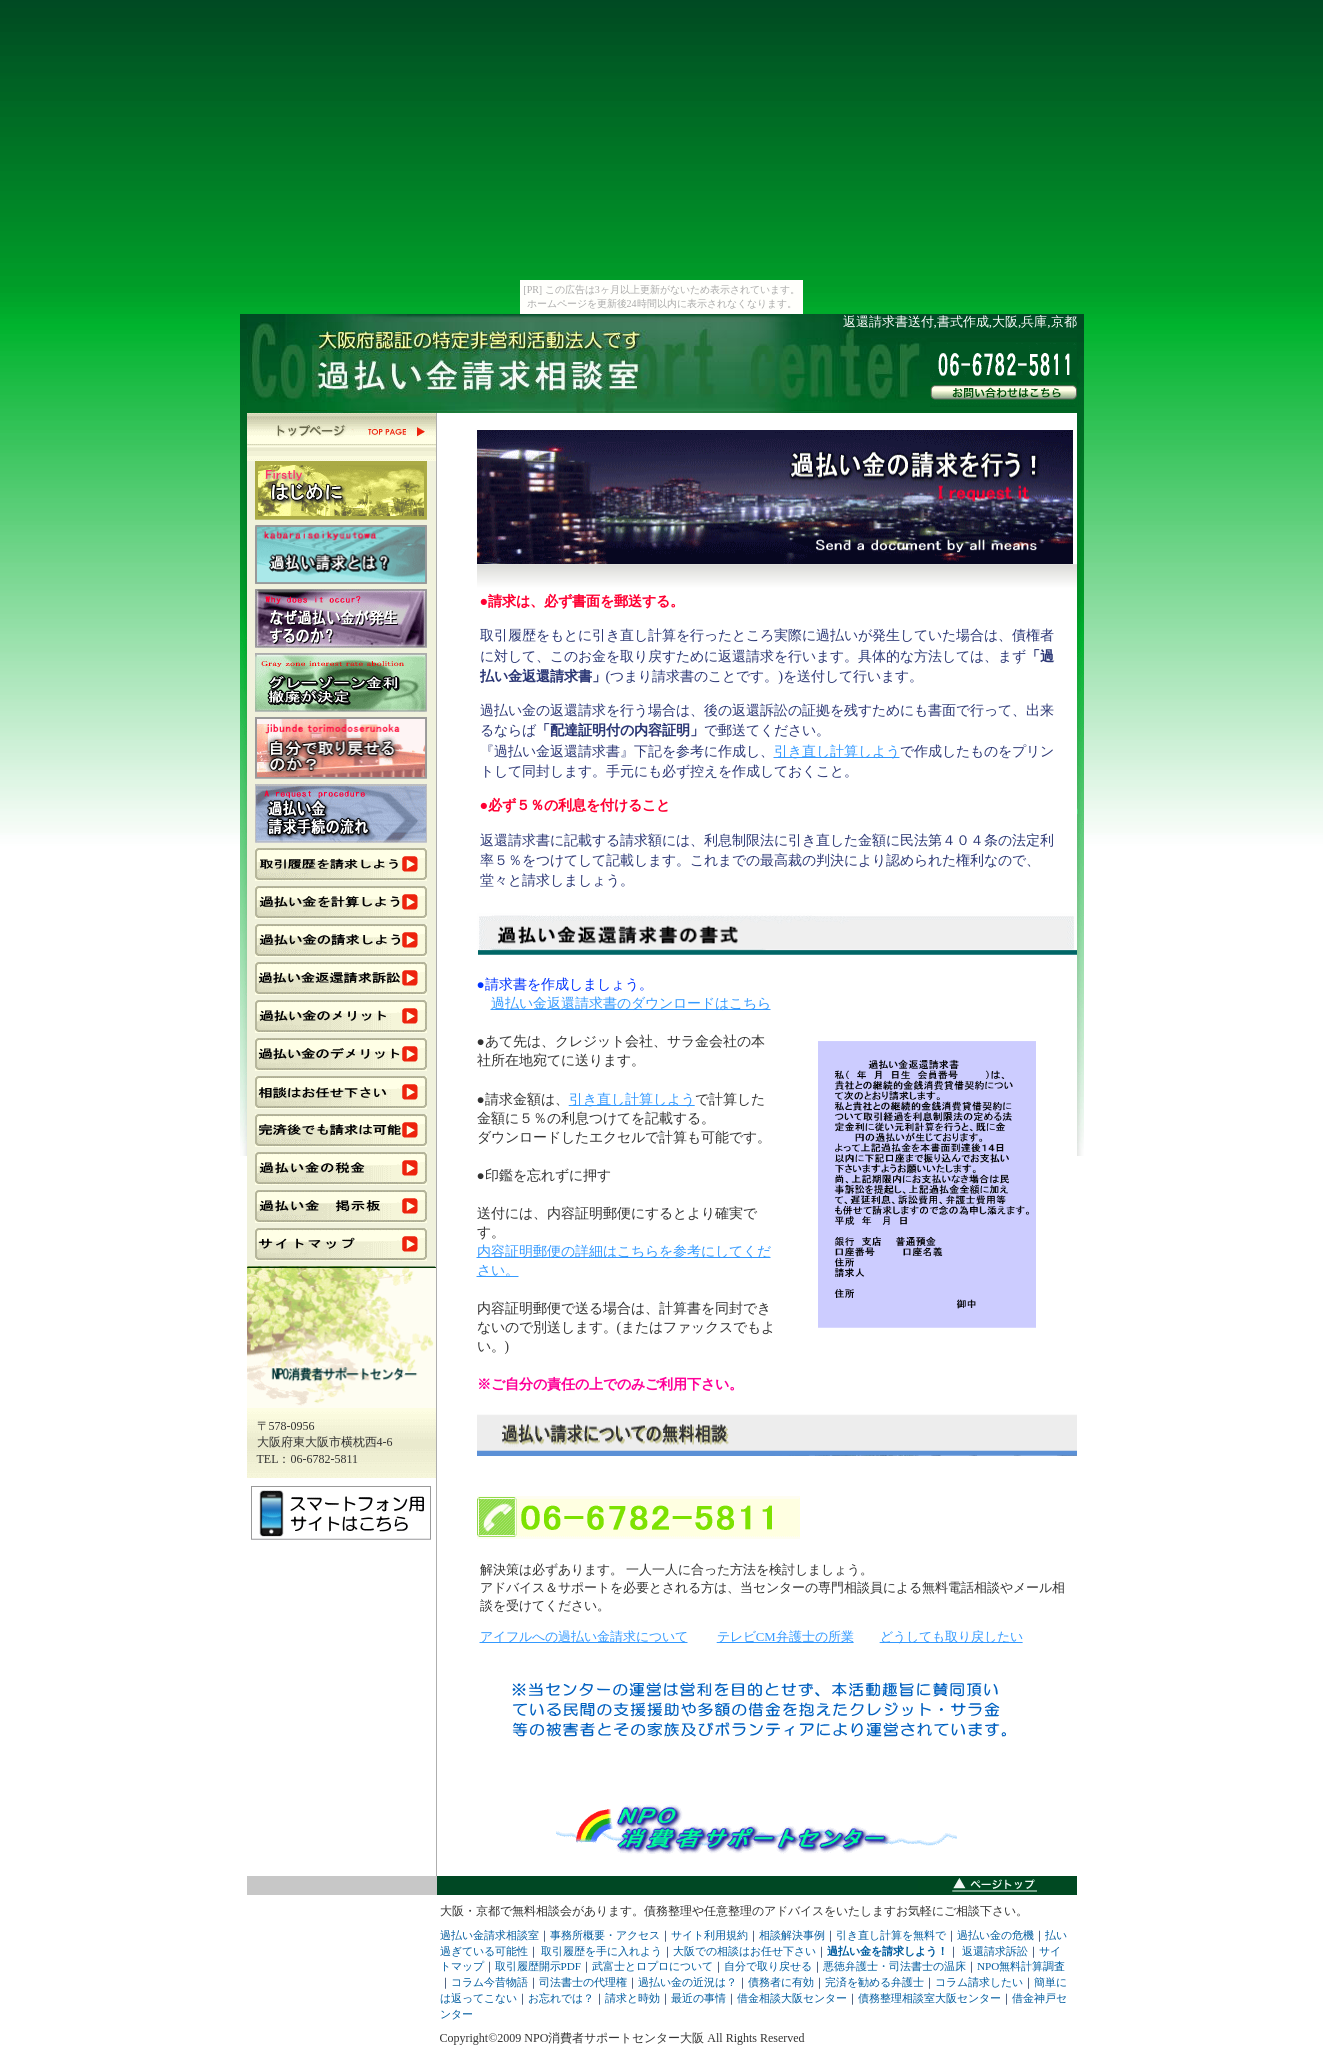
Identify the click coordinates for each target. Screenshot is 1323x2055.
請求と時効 (632, 1998)
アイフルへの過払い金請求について (584, 1637)
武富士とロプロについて (652, 1966)
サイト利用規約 (709, 1935)
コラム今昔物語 (489, 1982)
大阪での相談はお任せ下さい (744, 1951)
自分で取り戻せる (768, 1966)
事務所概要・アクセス (605, 1935)
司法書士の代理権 (583, 1982)
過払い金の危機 (995, 1935)
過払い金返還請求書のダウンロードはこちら (631, 1003)
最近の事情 (698, 1998)
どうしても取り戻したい (951, 1637)
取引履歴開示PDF (538, 1966)
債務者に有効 (781, 1982)
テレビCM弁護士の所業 (785, 1637)
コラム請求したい (979, 1982)
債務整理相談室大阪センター (929, 1998)
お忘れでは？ (561, 1998)
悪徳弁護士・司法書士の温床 (894, 1966)
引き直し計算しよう (837, 751)
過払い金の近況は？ (687, 1982)
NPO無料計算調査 (1021, 1966)
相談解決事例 (792, 1935)
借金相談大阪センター (792, 1998)
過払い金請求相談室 (489, 1935)
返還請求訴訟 (995, 1951)
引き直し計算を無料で (891, 1935)
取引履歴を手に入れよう (601, 1951)
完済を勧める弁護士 (874, 1982)
